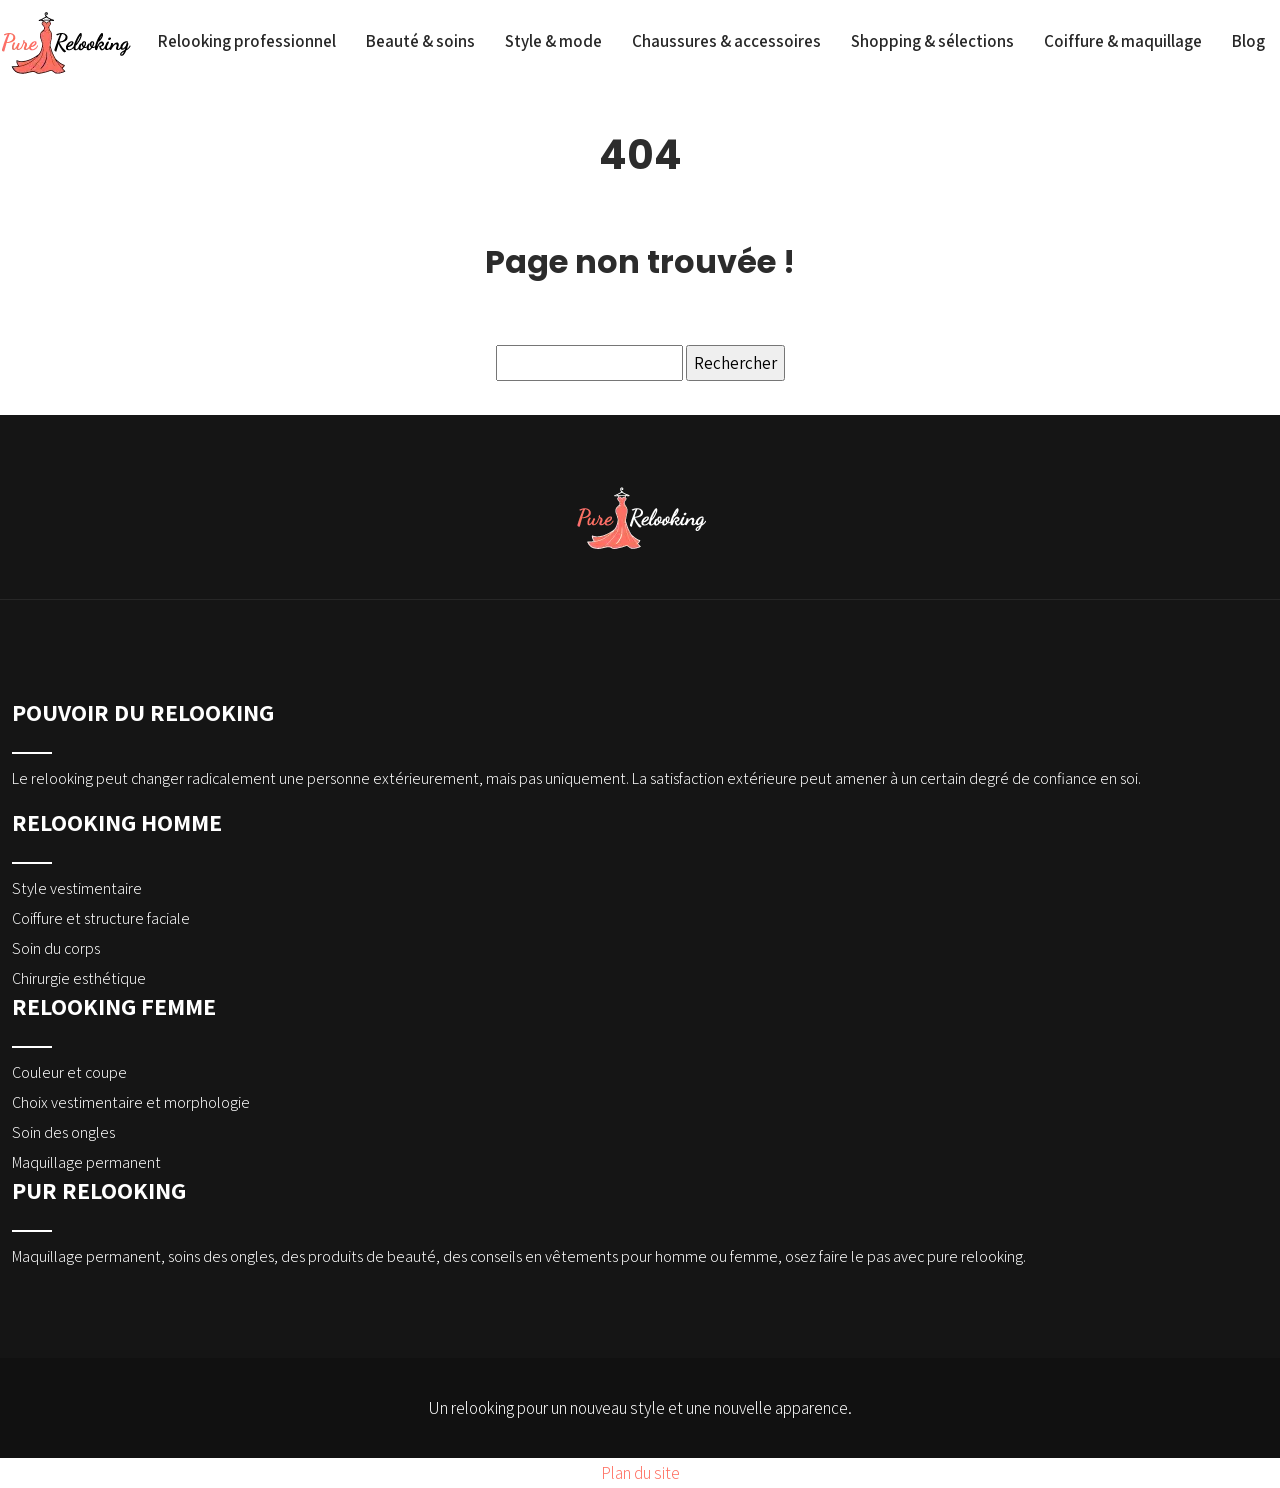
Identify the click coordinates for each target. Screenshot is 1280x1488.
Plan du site (640, 1473)
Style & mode (553, 41)
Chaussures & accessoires (726, 41)
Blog (1248, 41)
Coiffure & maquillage (1123, 41)
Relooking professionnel (247, 41)
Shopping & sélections (932, 41)
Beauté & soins (420, 41)
